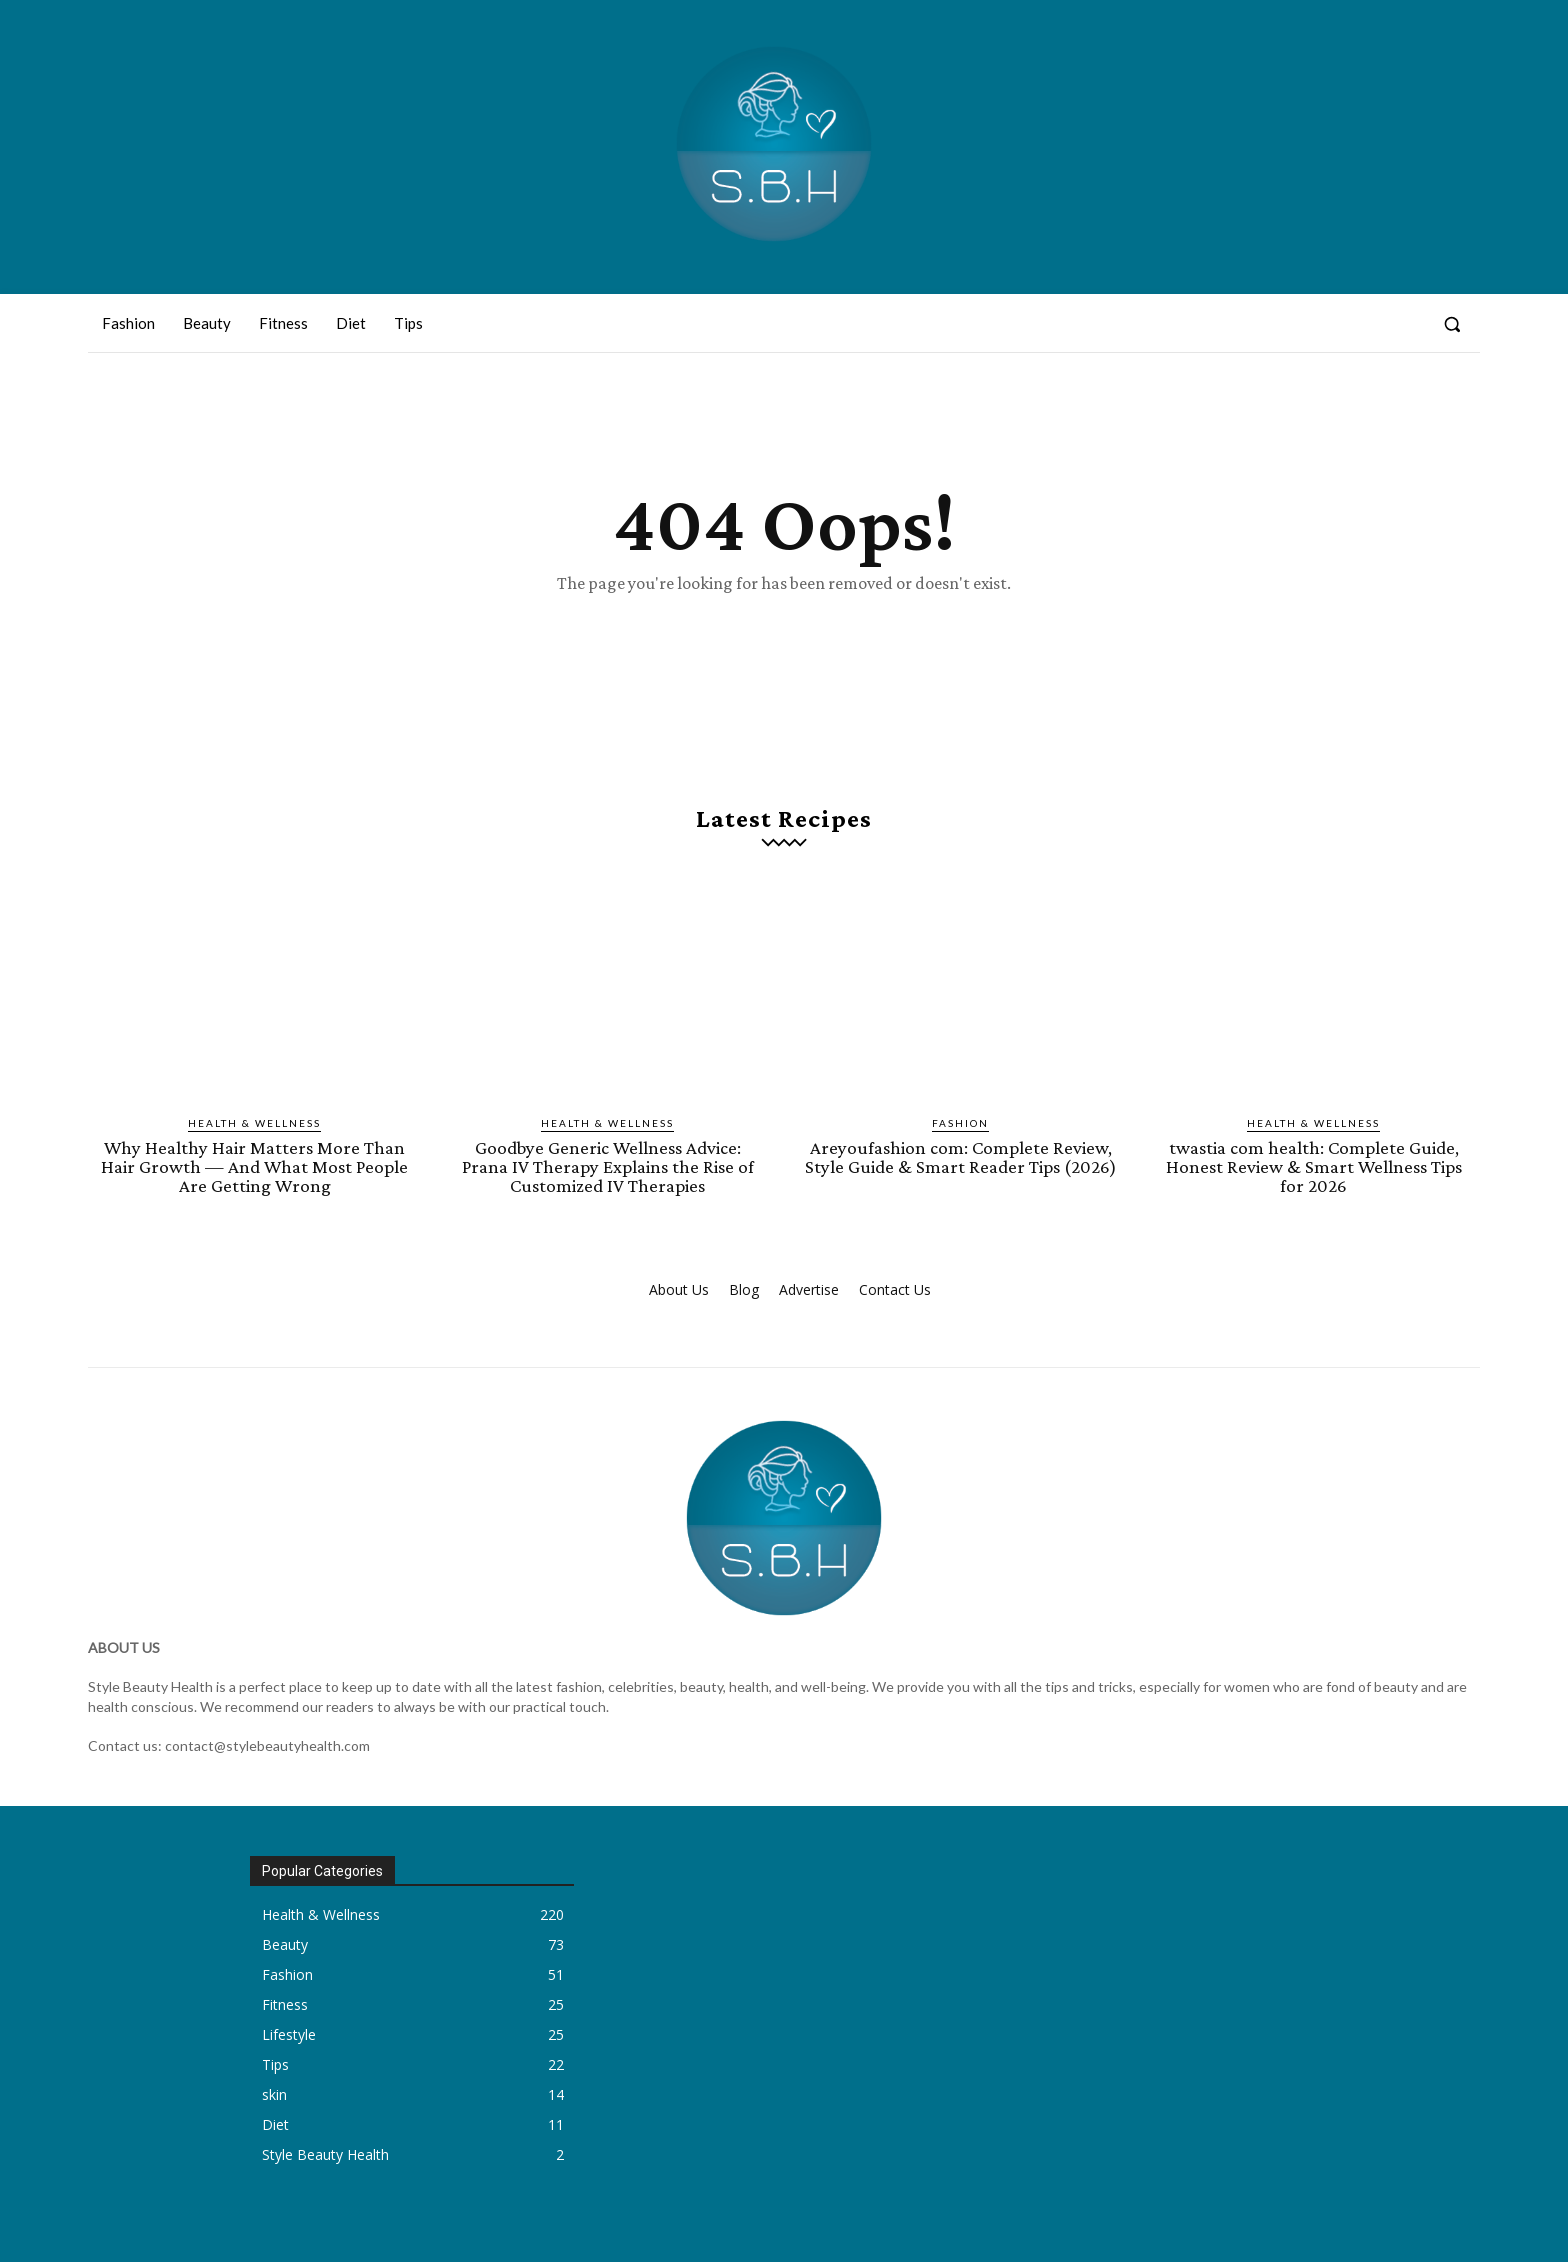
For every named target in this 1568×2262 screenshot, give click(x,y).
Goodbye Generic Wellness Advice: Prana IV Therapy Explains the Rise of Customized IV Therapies (608, 1166)
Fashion (960, 1123)
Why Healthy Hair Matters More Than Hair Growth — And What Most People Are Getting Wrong (254, 1166)
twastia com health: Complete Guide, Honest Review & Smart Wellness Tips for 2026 (1314, 1166)
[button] (1452, 324)
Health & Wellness (254, 1123)
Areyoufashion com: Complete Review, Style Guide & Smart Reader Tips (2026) (961, 1157)
